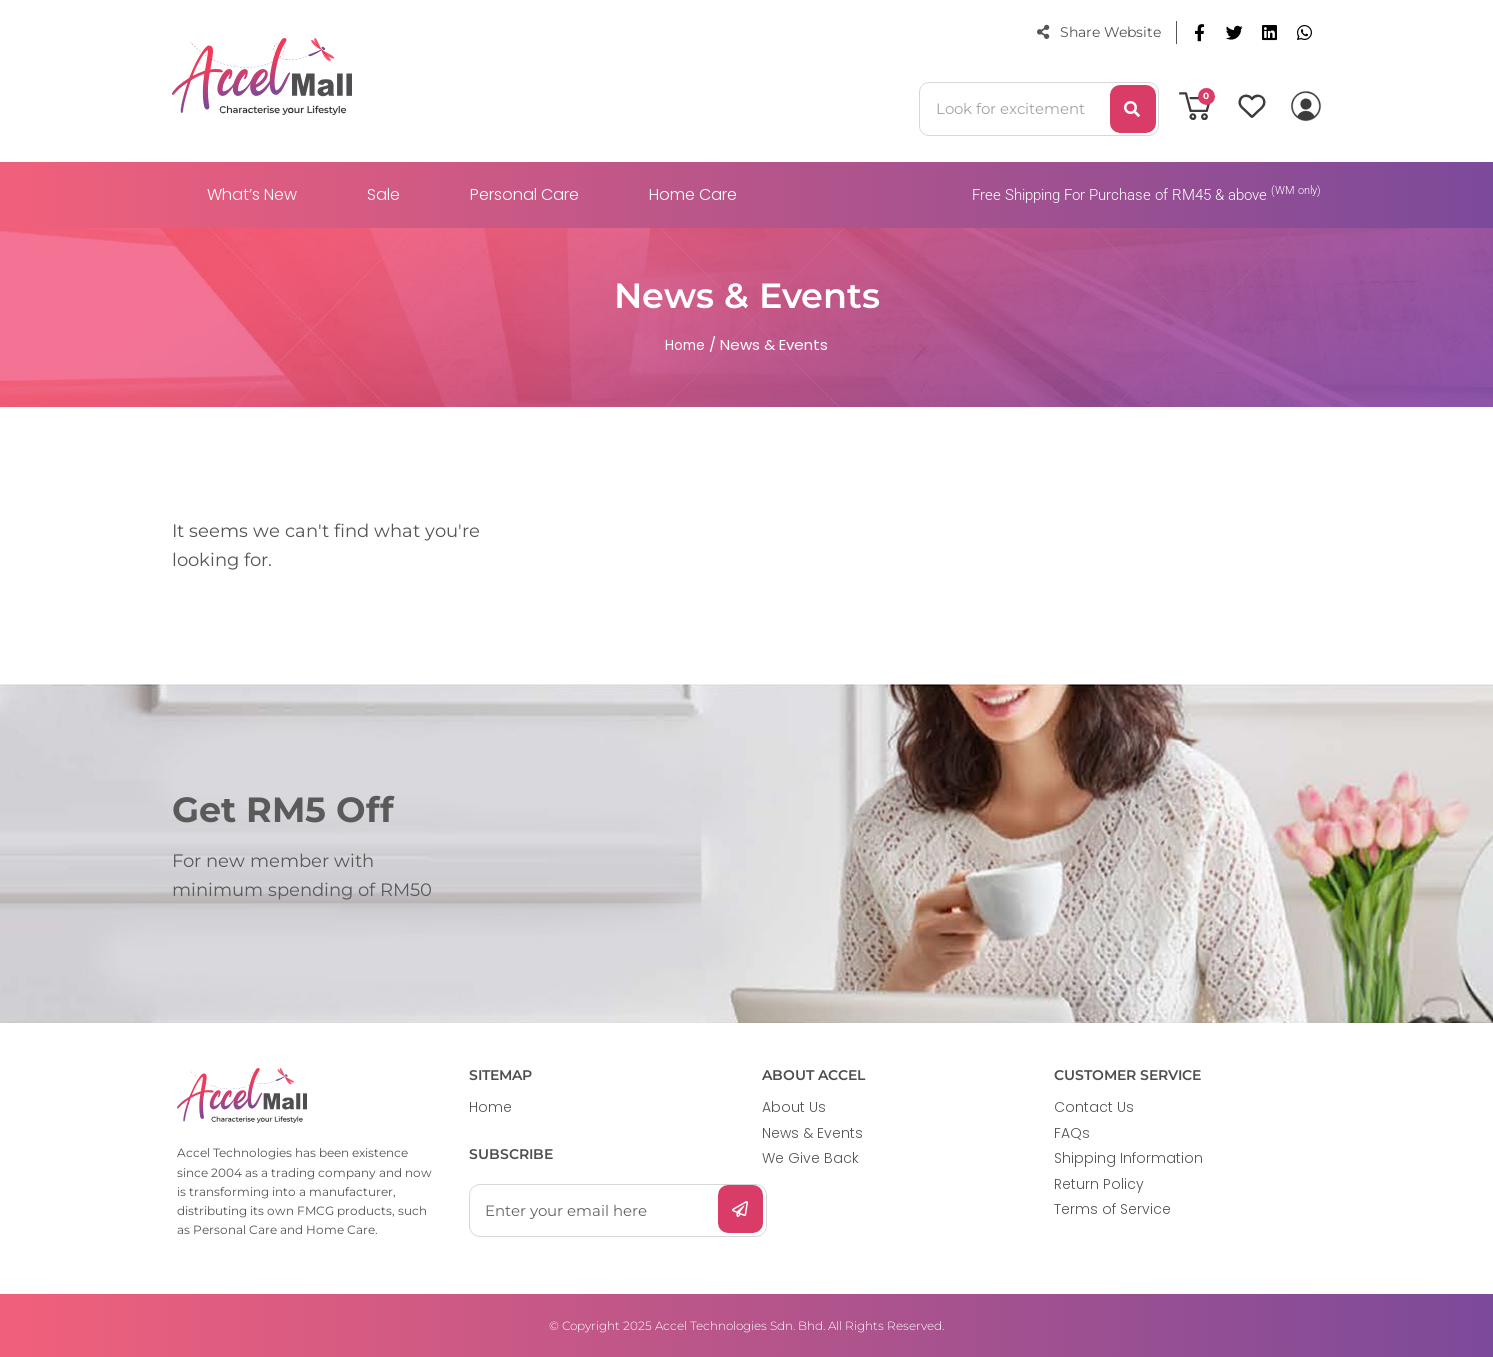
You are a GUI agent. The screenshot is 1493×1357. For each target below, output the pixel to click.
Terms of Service (1112, 1209)
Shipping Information (1128, 1158)
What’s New (252, 194)
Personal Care (524, 194)
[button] (1199, 32)
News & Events (812, 1133)
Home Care (693, 194)
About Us (794, 1107)
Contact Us (1094, 1107)
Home (490, 1107)
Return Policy (1099, 1184)
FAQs (1072, 1133)
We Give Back (810, 1158)
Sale (383, 194)
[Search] (1133, 109)
